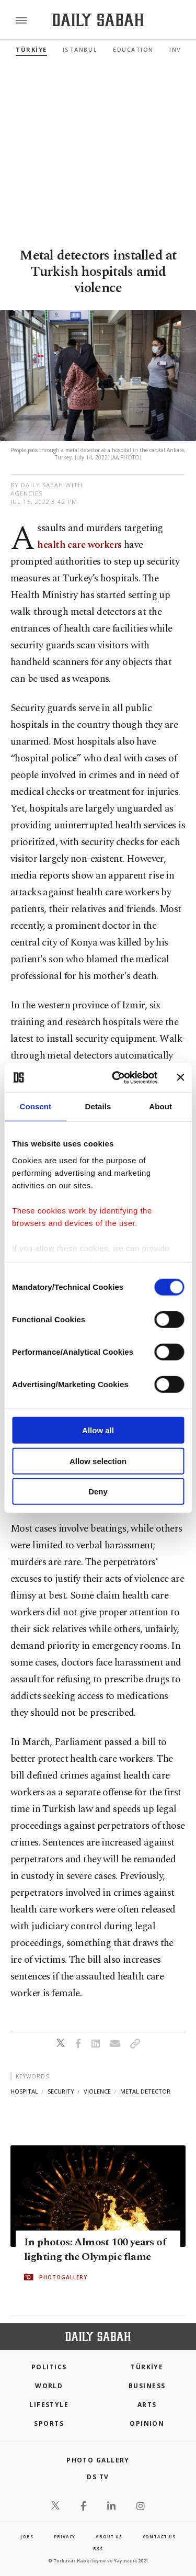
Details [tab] (98, 1106)
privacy (65, 2536)
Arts (147, 2404)
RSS (97, 2548)
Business (147, 2385)
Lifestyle (48, 2404)
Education (133, 49)
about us (109, 2536)
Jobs (26, 2536)
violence (97, 2091)
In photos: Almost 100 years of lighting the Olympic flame (95, 2249)
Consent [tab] (35, 1106)
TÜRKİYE (31, 49)
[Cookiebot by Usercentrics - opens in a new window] (116, 1077)
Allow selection (98, 1460)
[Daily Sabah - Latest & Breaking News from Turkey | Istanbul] (98, 20)
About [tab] (160, 1106)
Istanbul (80, 49)
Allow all (98, 1430)
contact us (159, 2536)
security (61, 2091)
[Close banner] (180, 1077)
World (49, 2385)
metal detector (145, 2091)
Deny (98, 1491)
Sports (49, 2423)
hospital (24, 2091)
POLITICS (49, 2367)
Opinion (147, 2423)
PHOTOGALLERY (63, 2277)
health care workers (79, 545)
